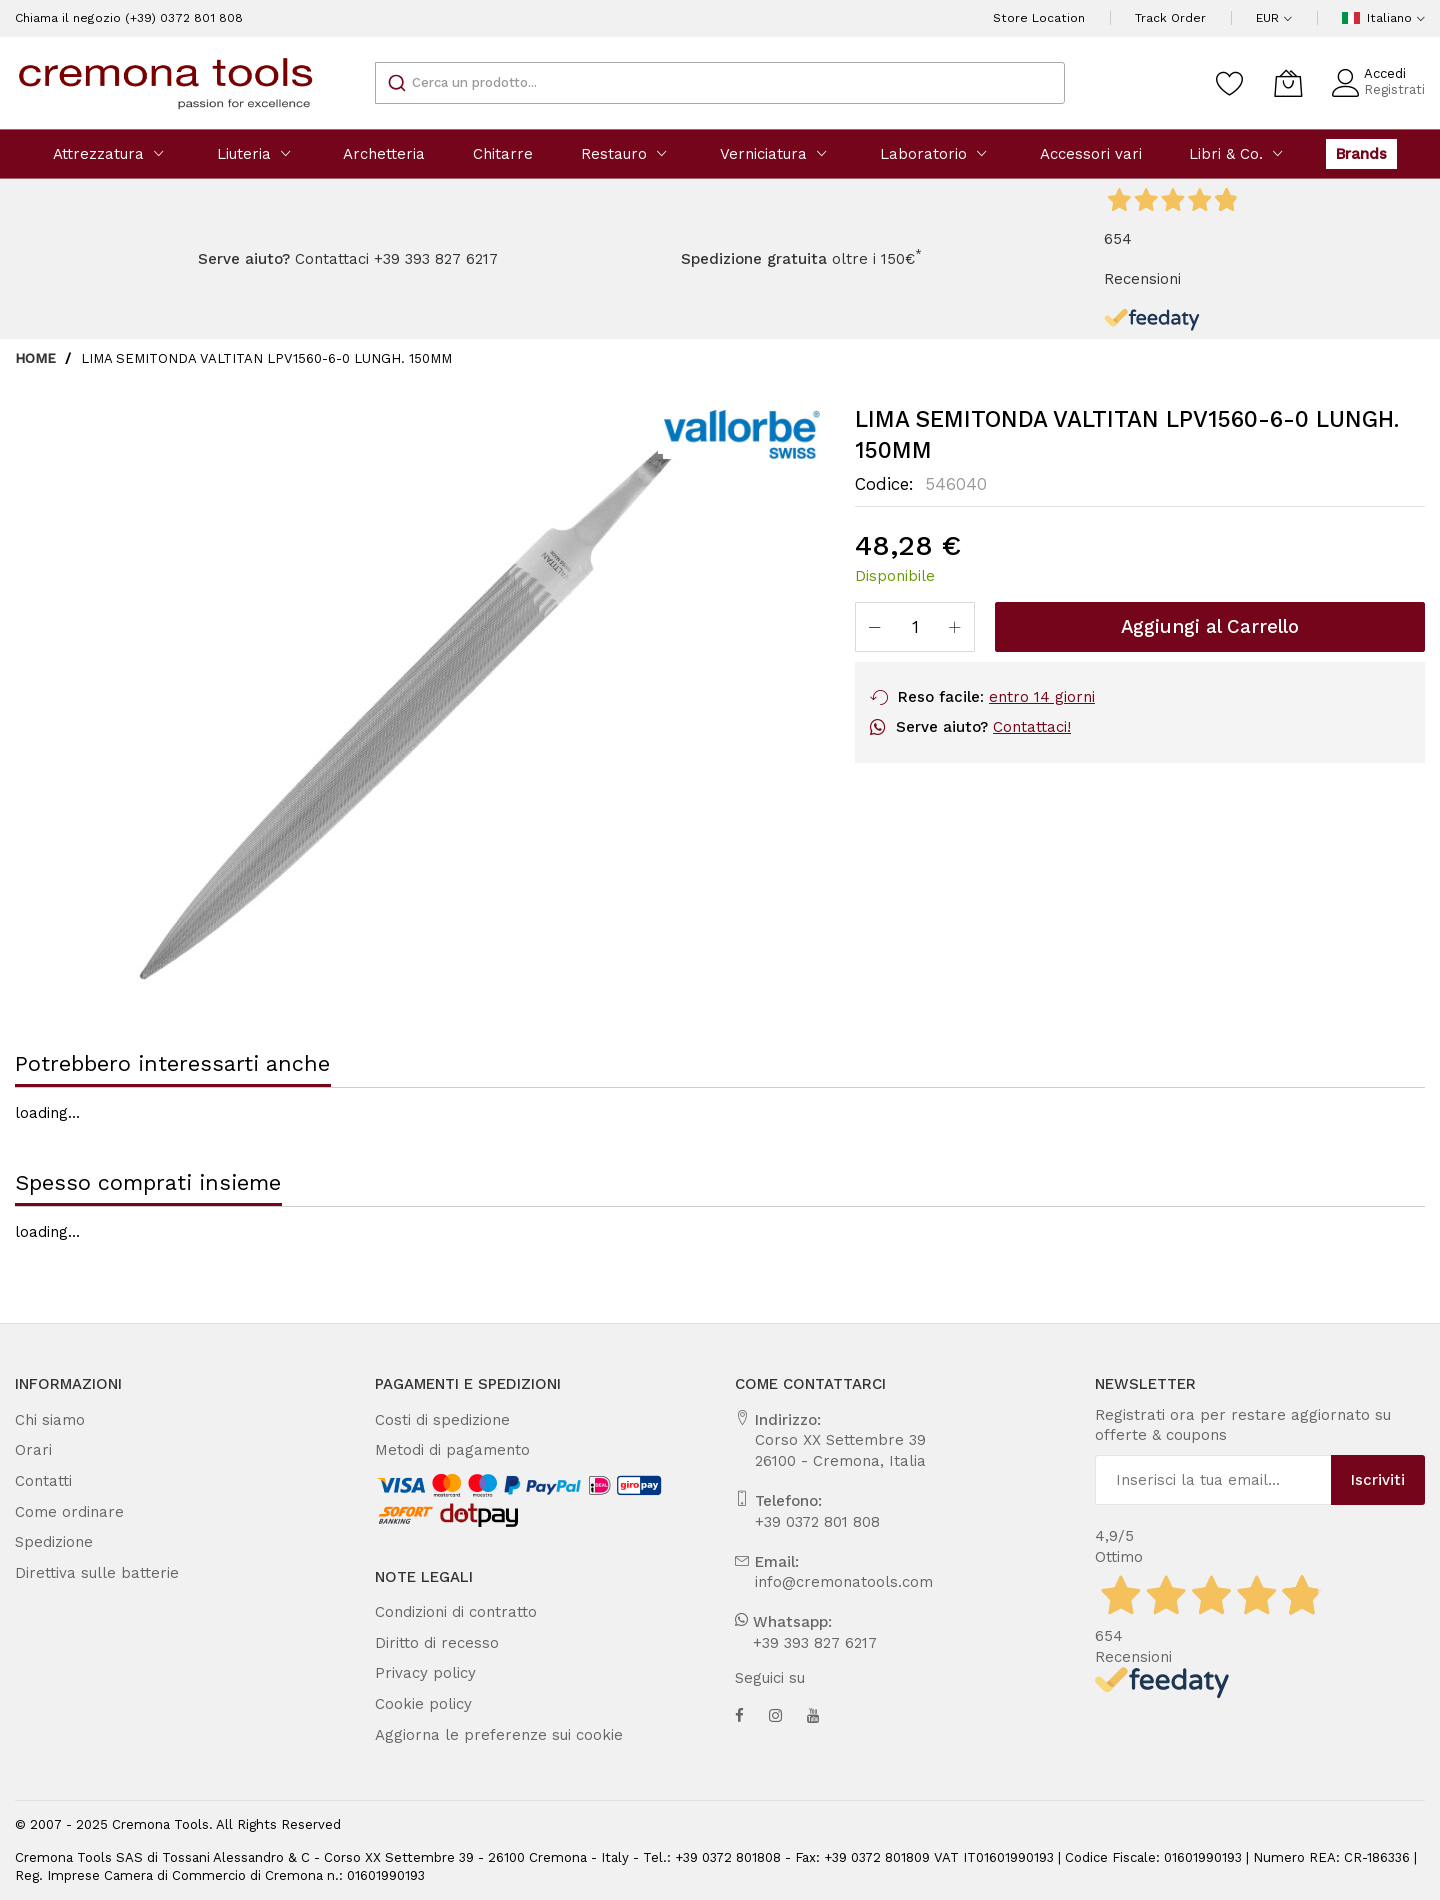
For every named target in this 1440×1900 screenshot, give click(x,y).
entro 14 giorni (1017, 697)
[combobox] (720, 83)
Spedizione (48, 1542)
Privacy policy (418, 1673)
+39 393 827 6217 (807, 1643)
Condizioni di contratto (444, 1612)
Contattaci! (1007, 727)
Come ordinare (60, 1512)
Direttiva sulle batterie (82, 1573)
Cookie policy (417, 1704)
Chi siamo (45, 1420)
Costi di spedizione (432, 1420)
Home (35, 358)
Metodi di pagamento (439, 1450)
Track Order (1182, 18)
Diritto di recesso (426, 1643)
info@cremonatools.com (828, 1582)
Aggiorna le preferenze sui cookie (476, 1735)
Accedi (1392, 73)
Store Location (1067, 18)
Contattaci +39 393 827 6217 (386, 259)
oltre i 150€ (777, 259)
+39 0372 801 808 (809, 1522)
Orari (31, 1450)
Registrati (1399, 89)
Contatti (39, 1481)
